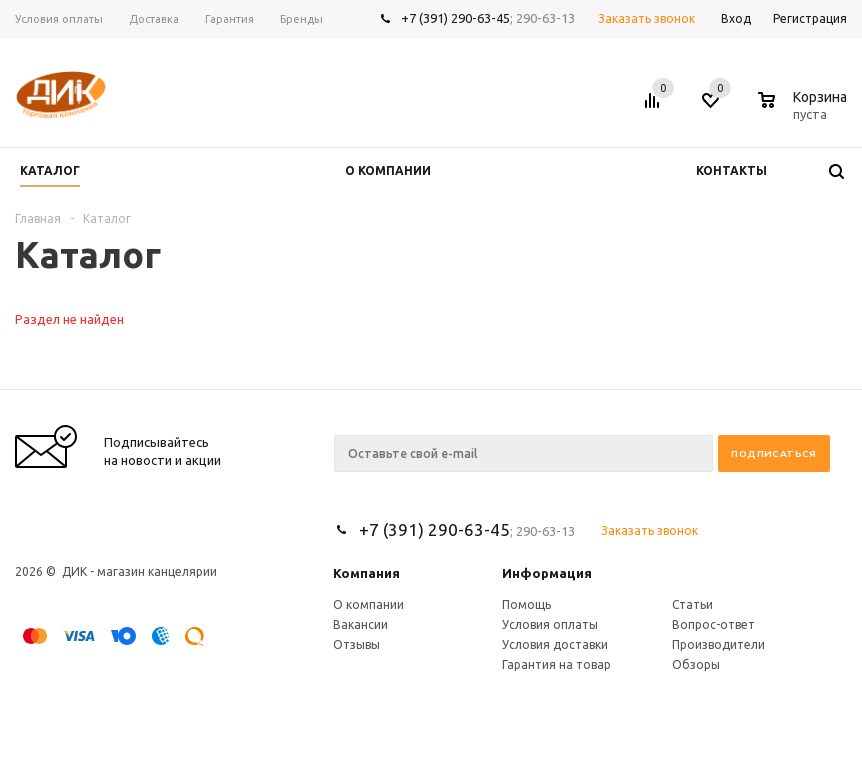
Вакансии (360, 624)
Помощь (526, 604)
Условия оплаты (550, 624)
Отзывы (356, 644)
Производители (718, 644)
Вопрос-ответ (713, 624)
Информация (547, 573)
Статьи (692, 604)
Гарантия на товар (556, 664)
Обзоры (696, 664)
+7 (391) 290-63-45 (455, 18)
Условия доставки (555, 644)
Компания (366, 573)
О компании (368, 604)
